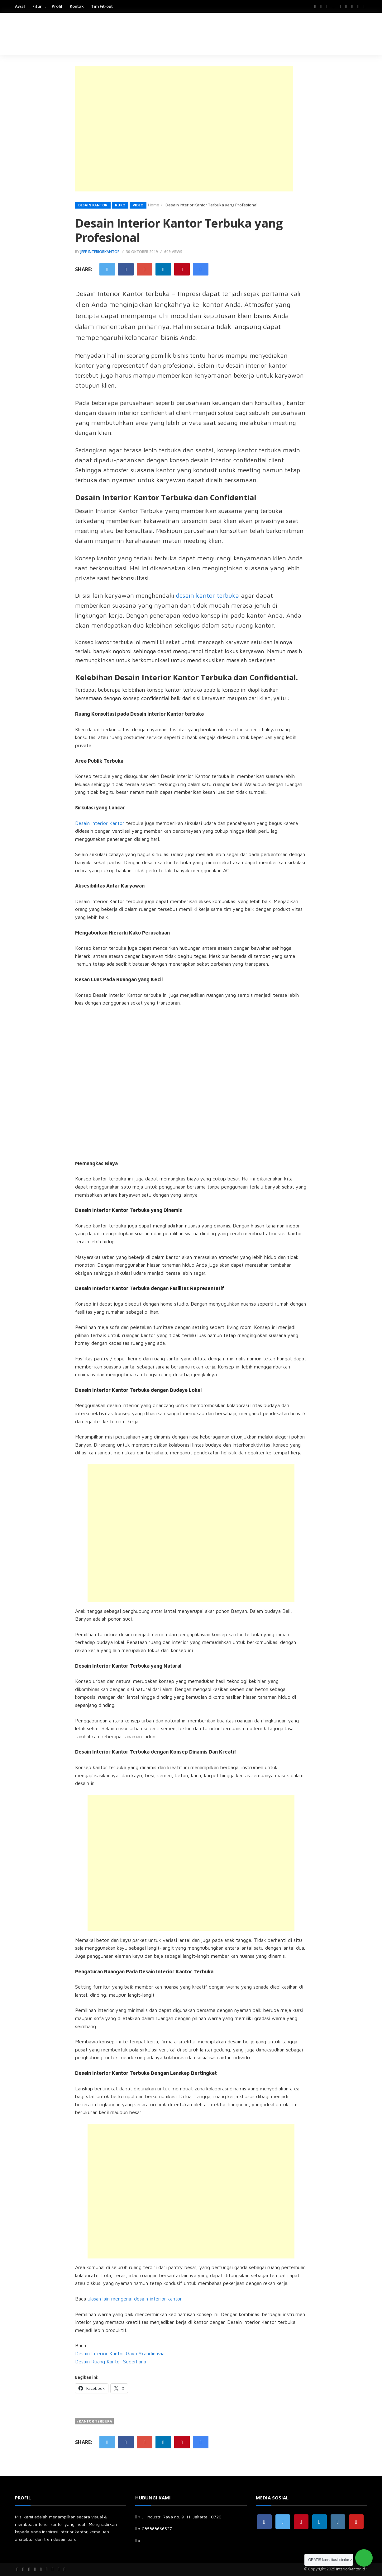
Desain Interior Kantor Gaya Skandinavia (120, 2353)
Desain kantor (92, 205)
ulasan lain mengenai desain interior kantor (135, 2298)
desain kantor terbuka (207, 595)
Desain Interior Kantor (99, 823)
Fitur (37, 6)
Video (138, 205)
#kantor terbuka (94, 2421)
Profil (57, 6)
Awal (20, 6)
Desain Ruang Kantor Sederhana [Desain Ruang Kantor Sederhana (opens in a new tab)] (110, 2361)
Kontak (77, 6)
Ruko (120, 205)
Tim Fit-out (102, 6)
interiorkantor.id (350, 2569)
